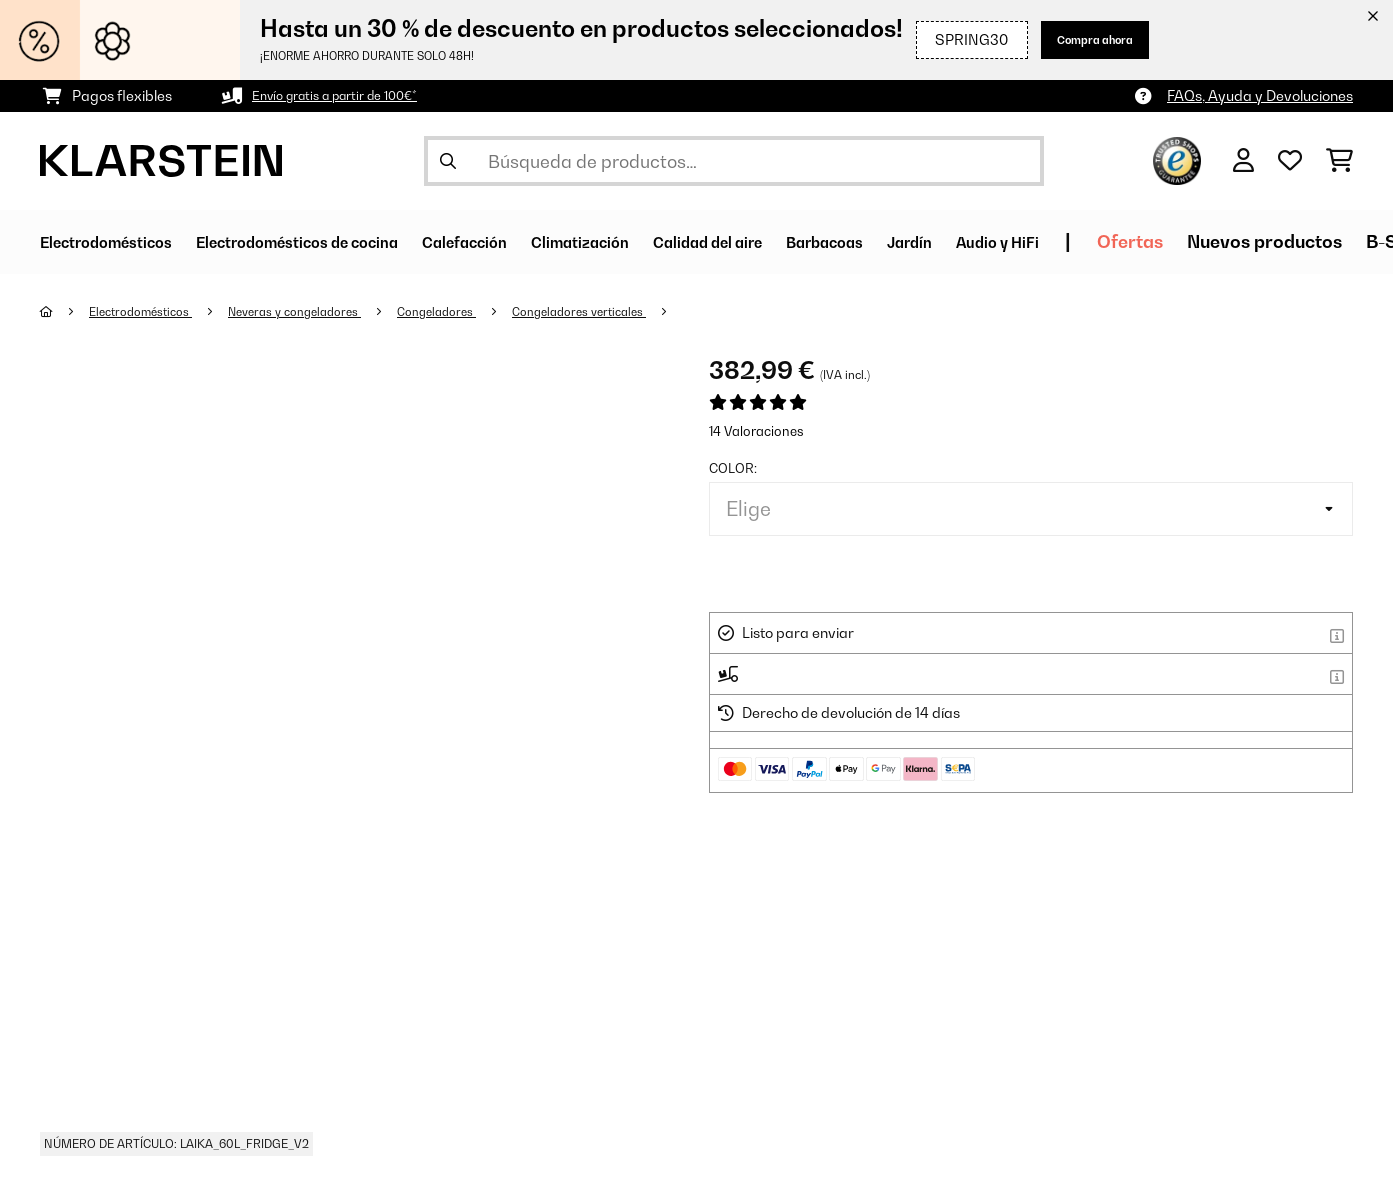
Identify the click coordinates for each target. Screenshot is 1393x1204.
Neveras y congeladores (320, 311)
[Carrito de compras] (1339, 161)
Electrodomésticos (150, 311)
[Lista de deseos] (1290, 161)
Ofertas (1320, 241)
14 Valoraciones (756, 431)
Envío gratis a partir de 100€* (347, 95)
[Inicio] (65, 311)
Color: (733, 468)
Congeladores (476, 311)
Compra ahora (1080, 39)
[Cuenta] (1243, 161)
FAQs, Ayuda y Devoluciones (1260, 95)
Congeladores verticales (632, 311)
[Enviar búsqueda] (448, 161)
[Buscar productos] (734, 161)
